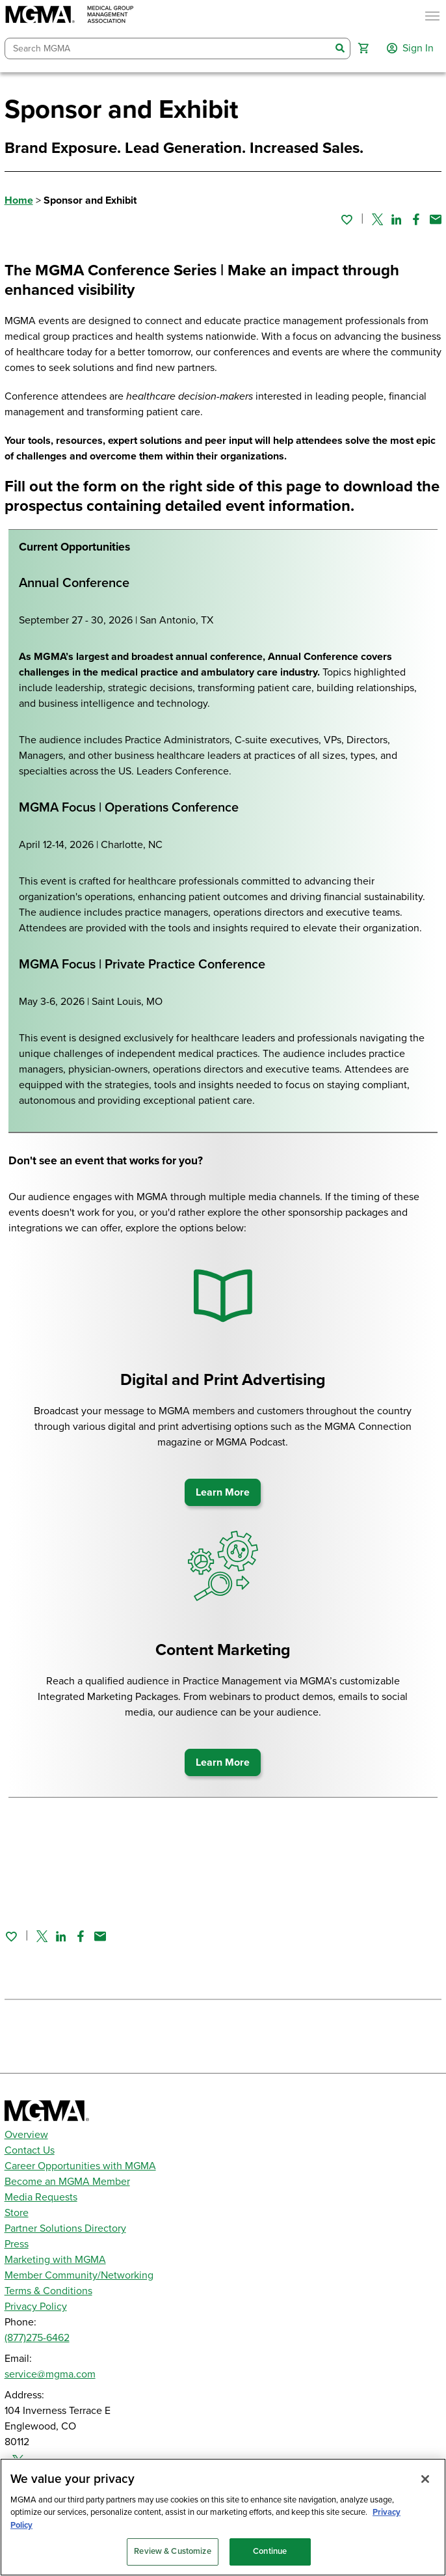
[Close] (425, 2479)
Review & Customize (172, 2551)
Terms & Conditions (48, 2290)
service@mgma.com (50, 2374)
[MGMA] (70, 16)
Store (17, 2212)
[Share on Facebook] (416, 219)
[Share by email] (435, 219)
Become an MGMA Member (67, 2181)
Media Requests (41, 2197)
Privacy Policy (36, 2306)
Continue (270, 2551)
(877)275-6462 (37, 2337)
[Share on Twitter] (377, 219)
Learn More (223, 1492)
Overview (26, 2134)
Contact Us (30, 2150)
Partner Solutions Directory (65, 2228)
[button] (363, 48)
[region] (223, 2517)
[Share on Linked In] (396, 219)
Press (17, 2244)
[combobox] (168, 48)
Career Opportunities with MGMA (80, 2165)
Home (19, 200)
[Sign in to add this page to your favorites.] (346, 219)
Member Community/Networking (79, 2275)
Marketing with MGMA (55, 2259)
